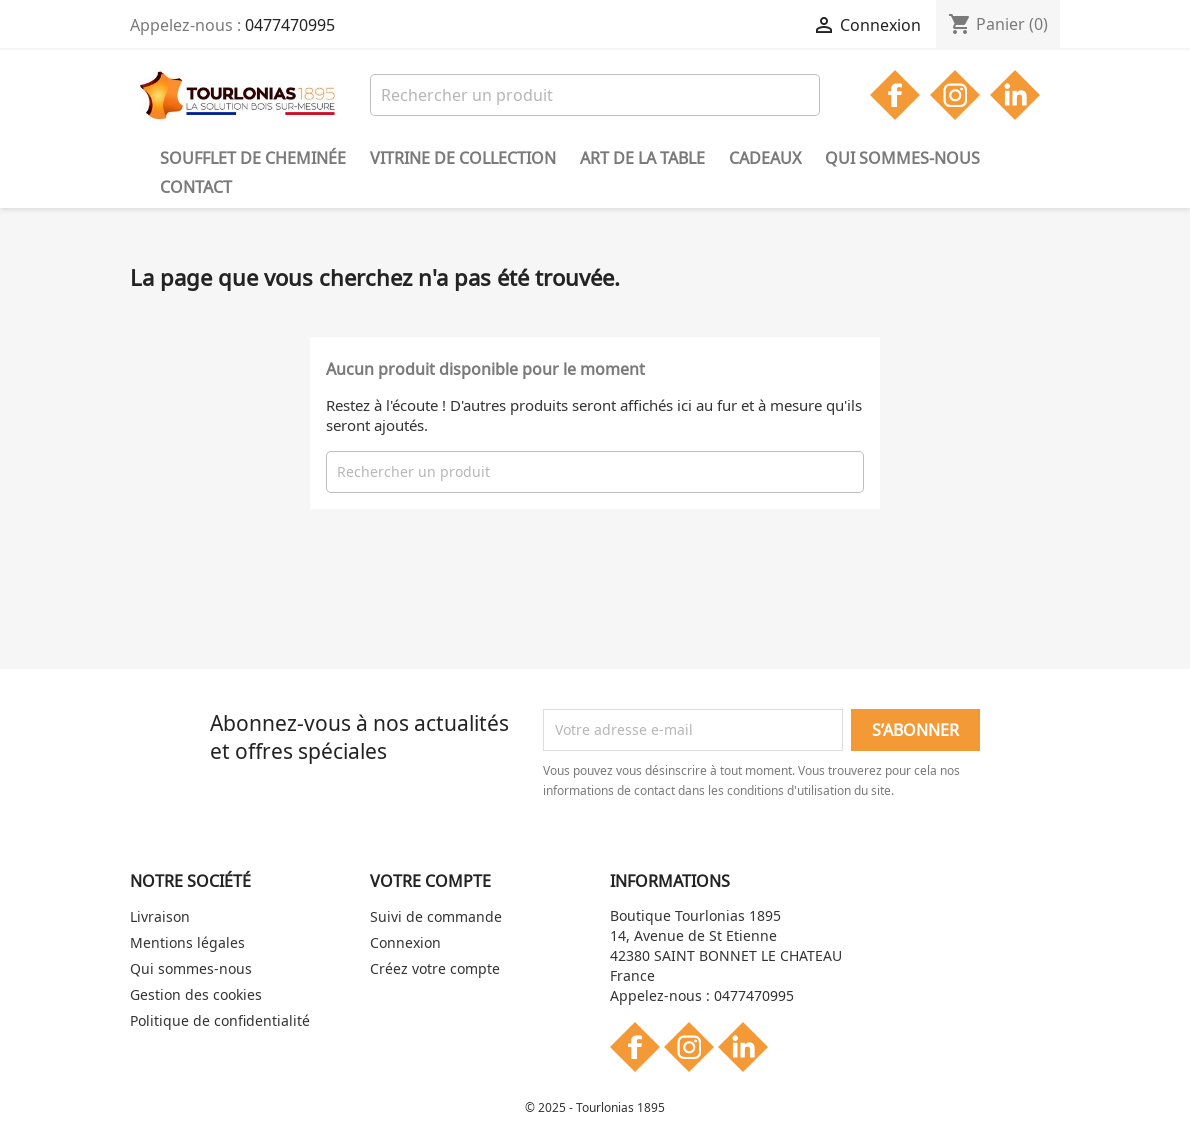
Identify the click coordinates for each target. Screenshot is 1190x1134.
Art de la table (642, 158)
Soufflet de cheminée (253, 158)
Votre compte (430, 881)
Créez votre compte (435, 968)
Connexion (405, 942)
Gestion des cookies (196, 994)
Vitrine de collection (463, 158)
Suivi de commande (436, 916)
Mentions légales (187, 942)
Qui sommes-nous (902, 158)
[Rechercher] (595, 95)
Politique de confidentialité (220, 1020)
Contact (196, 187)
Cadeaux (765, 158)
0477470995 (290, 25)
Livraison (160, 916)
